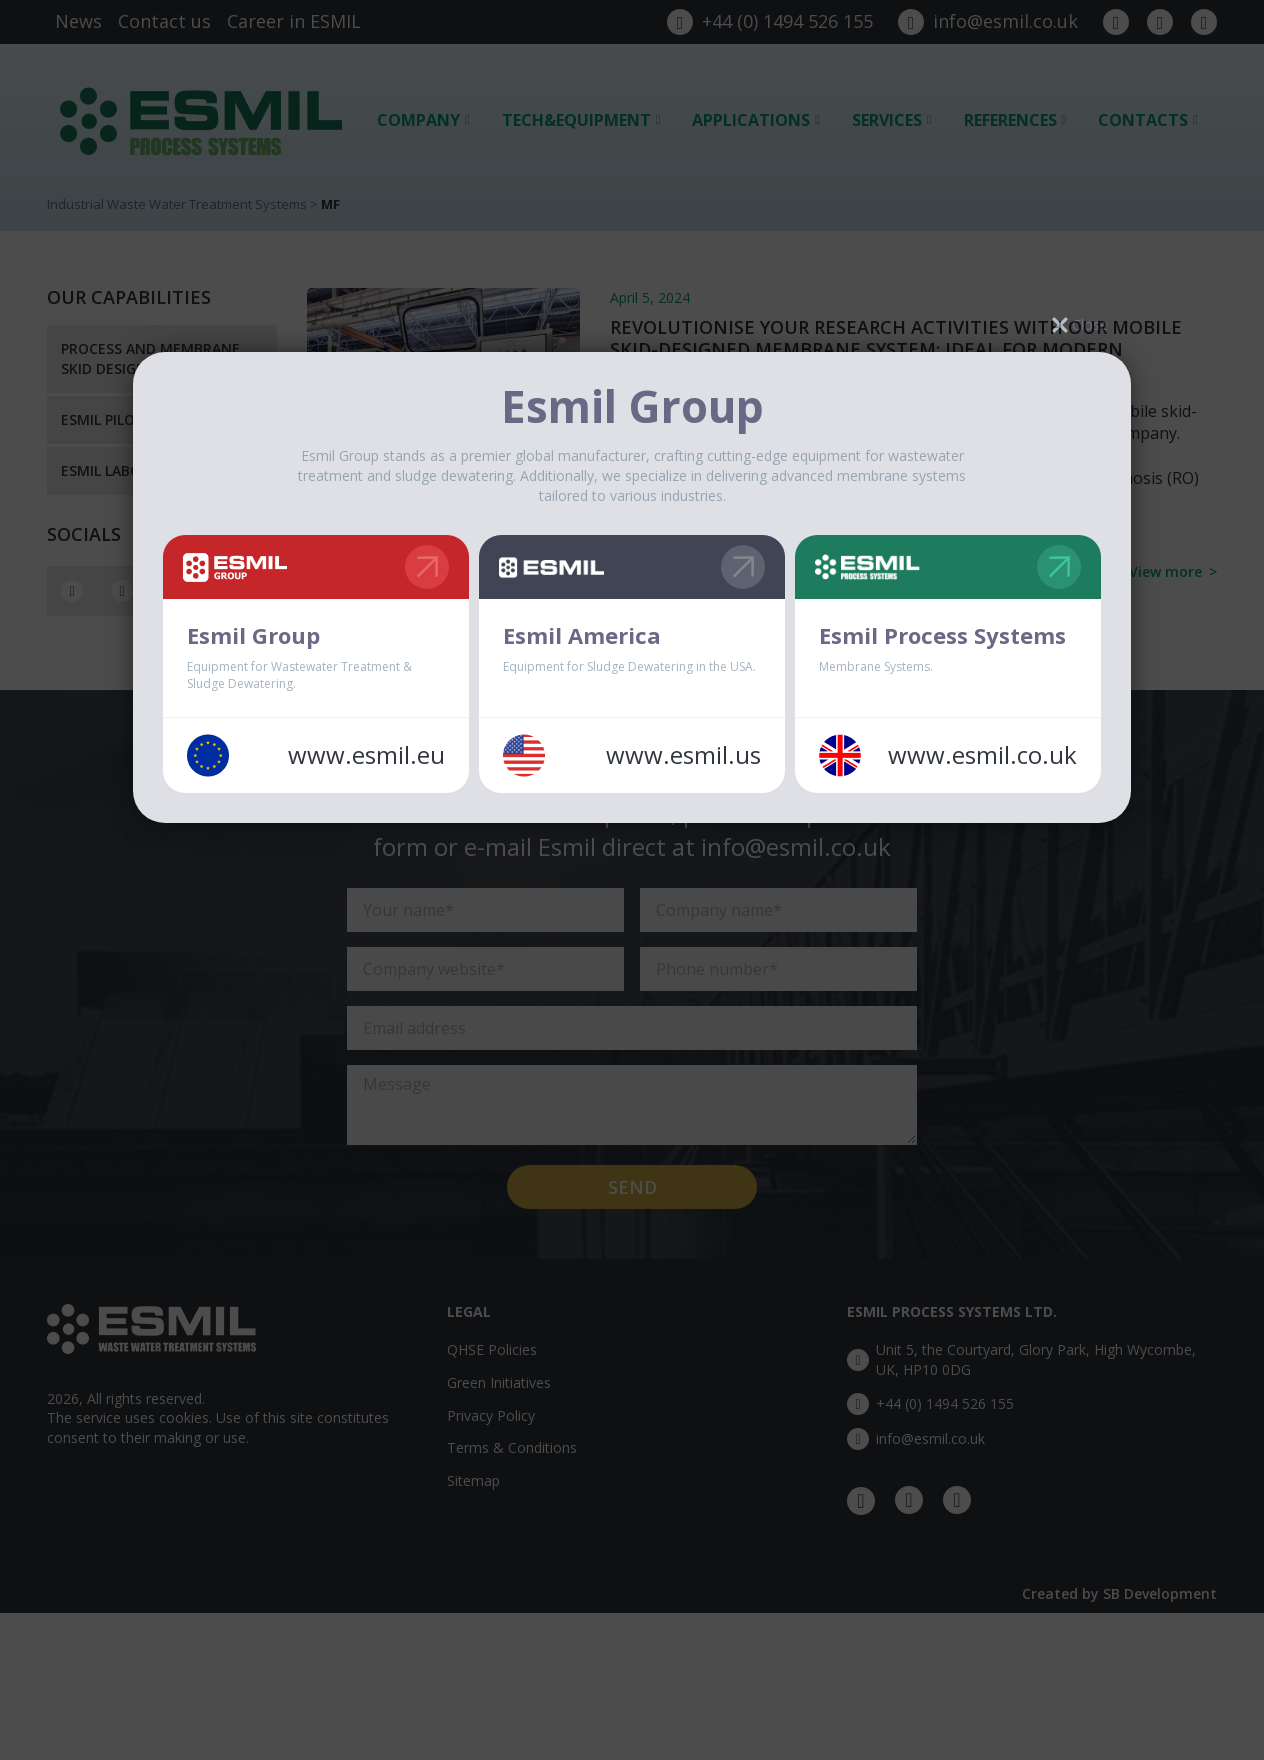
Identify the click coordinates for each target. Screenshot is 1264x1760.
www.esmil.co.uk (982, 755)
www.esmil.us (683, 755)
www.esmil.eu (366, 755)
